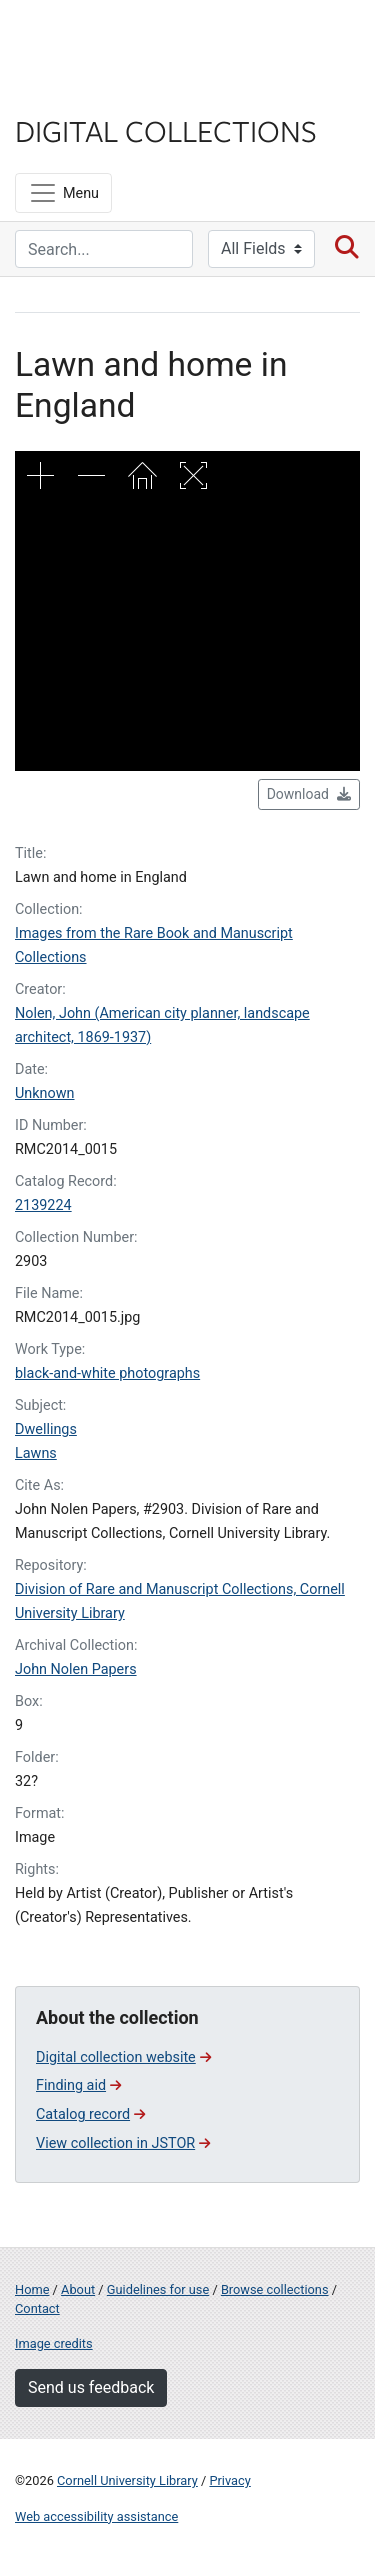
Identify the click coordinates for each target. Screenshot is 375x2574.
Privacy (229, 2480)
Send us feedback (91, 2387)
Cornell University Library (127, 2480)
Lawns (36, 1453)
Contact (37, 2308)
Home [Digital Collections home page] (32, 2289)
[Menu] (63, 193)
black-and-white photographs (107, 1373)
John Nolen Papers (76, 1669)
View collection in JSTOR (123, 2143)
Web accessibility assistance (96, 2516)
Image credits (54, 2343)
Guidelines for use (158, 2289)
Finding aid (78, 2085)
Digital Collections (166, 130)
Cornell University (115, 38)
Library (75, 91)
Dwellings (46, 1429)
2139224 (43, 1205)
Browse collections (275, 2289)
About (78, 2289)
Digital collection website (123, 2057)
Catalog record (90, 2114)
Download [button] (309, 794)
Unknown (45, 1093)
